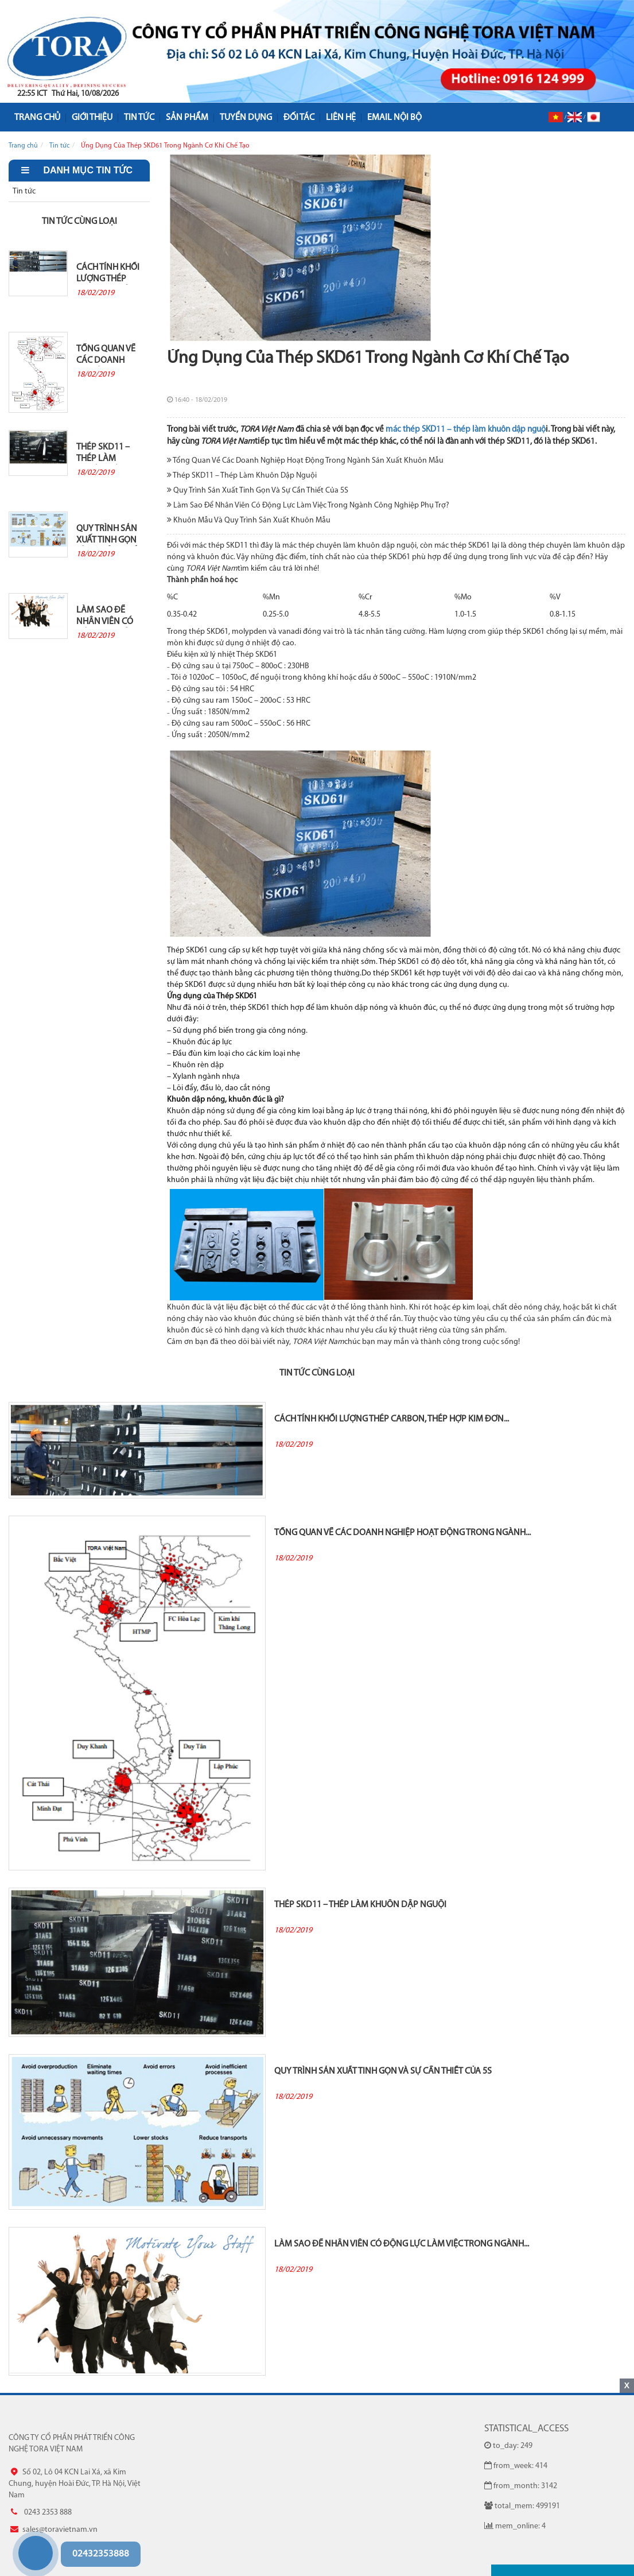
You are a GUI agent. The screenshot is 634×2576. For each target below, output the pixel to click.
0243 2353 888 (19, 2531)
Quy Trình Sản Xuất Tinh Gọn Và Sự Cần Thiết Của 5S (108, 538)
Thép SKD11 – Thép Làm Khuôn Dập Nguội (103, 456)
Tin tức (139, 117)
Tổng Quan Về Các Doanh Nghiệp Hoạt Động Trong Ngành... (105, 358)
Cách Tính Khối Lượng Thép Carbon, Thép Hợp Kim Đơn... (107, 276)
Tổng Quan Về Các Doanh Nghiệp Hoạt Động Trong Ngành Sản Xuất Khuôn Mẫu (305, 460)
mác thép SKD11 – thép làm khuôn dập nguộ (466, 429)
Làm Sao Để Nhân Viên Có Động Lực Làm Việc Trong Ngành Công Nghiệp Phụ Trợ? (308, 505)
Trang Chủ (37, 117)
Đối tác (298, 117)
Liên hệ (341, 117)
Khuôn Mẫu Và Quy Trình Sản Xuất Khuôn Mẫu (248, 520)
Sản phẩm (187, 117)
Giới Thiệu (92, 117)
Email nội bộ (394, 117)
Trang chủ (23, 145)
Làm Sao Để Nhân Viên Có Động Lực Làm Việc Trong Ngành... (107, 619)
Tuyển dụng (246, 117)
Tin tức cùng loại (79, 221)
